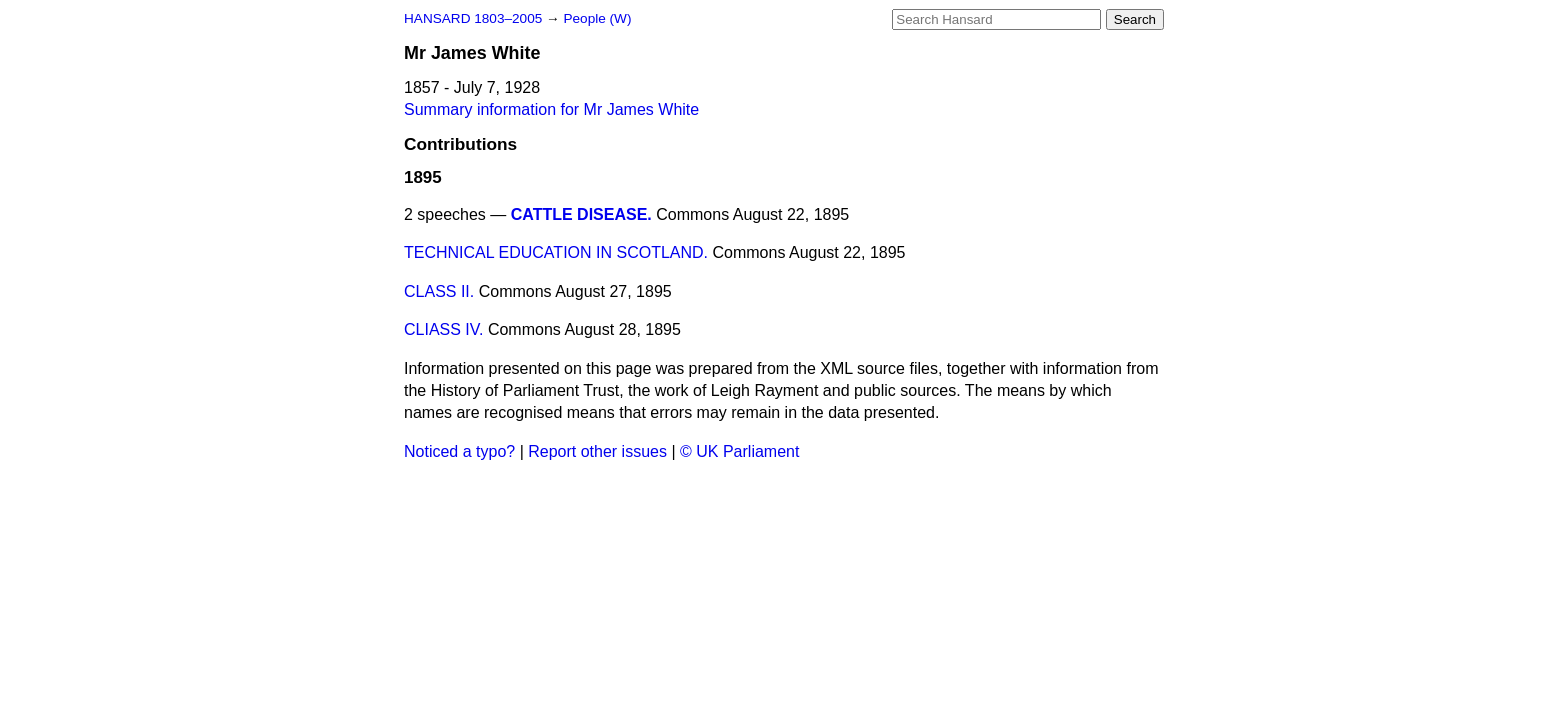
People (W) (597, 18)
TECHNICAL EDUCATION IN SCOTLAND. (556, 252)
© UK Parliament (739, 451)
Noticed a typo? (459, 451)
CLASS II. (439, 291)
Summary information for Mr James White (551, 109)
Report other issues (597, 451)
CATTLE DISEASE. (581, 214)
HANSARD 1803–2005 (473, 18)
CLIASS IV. (443, 329)
